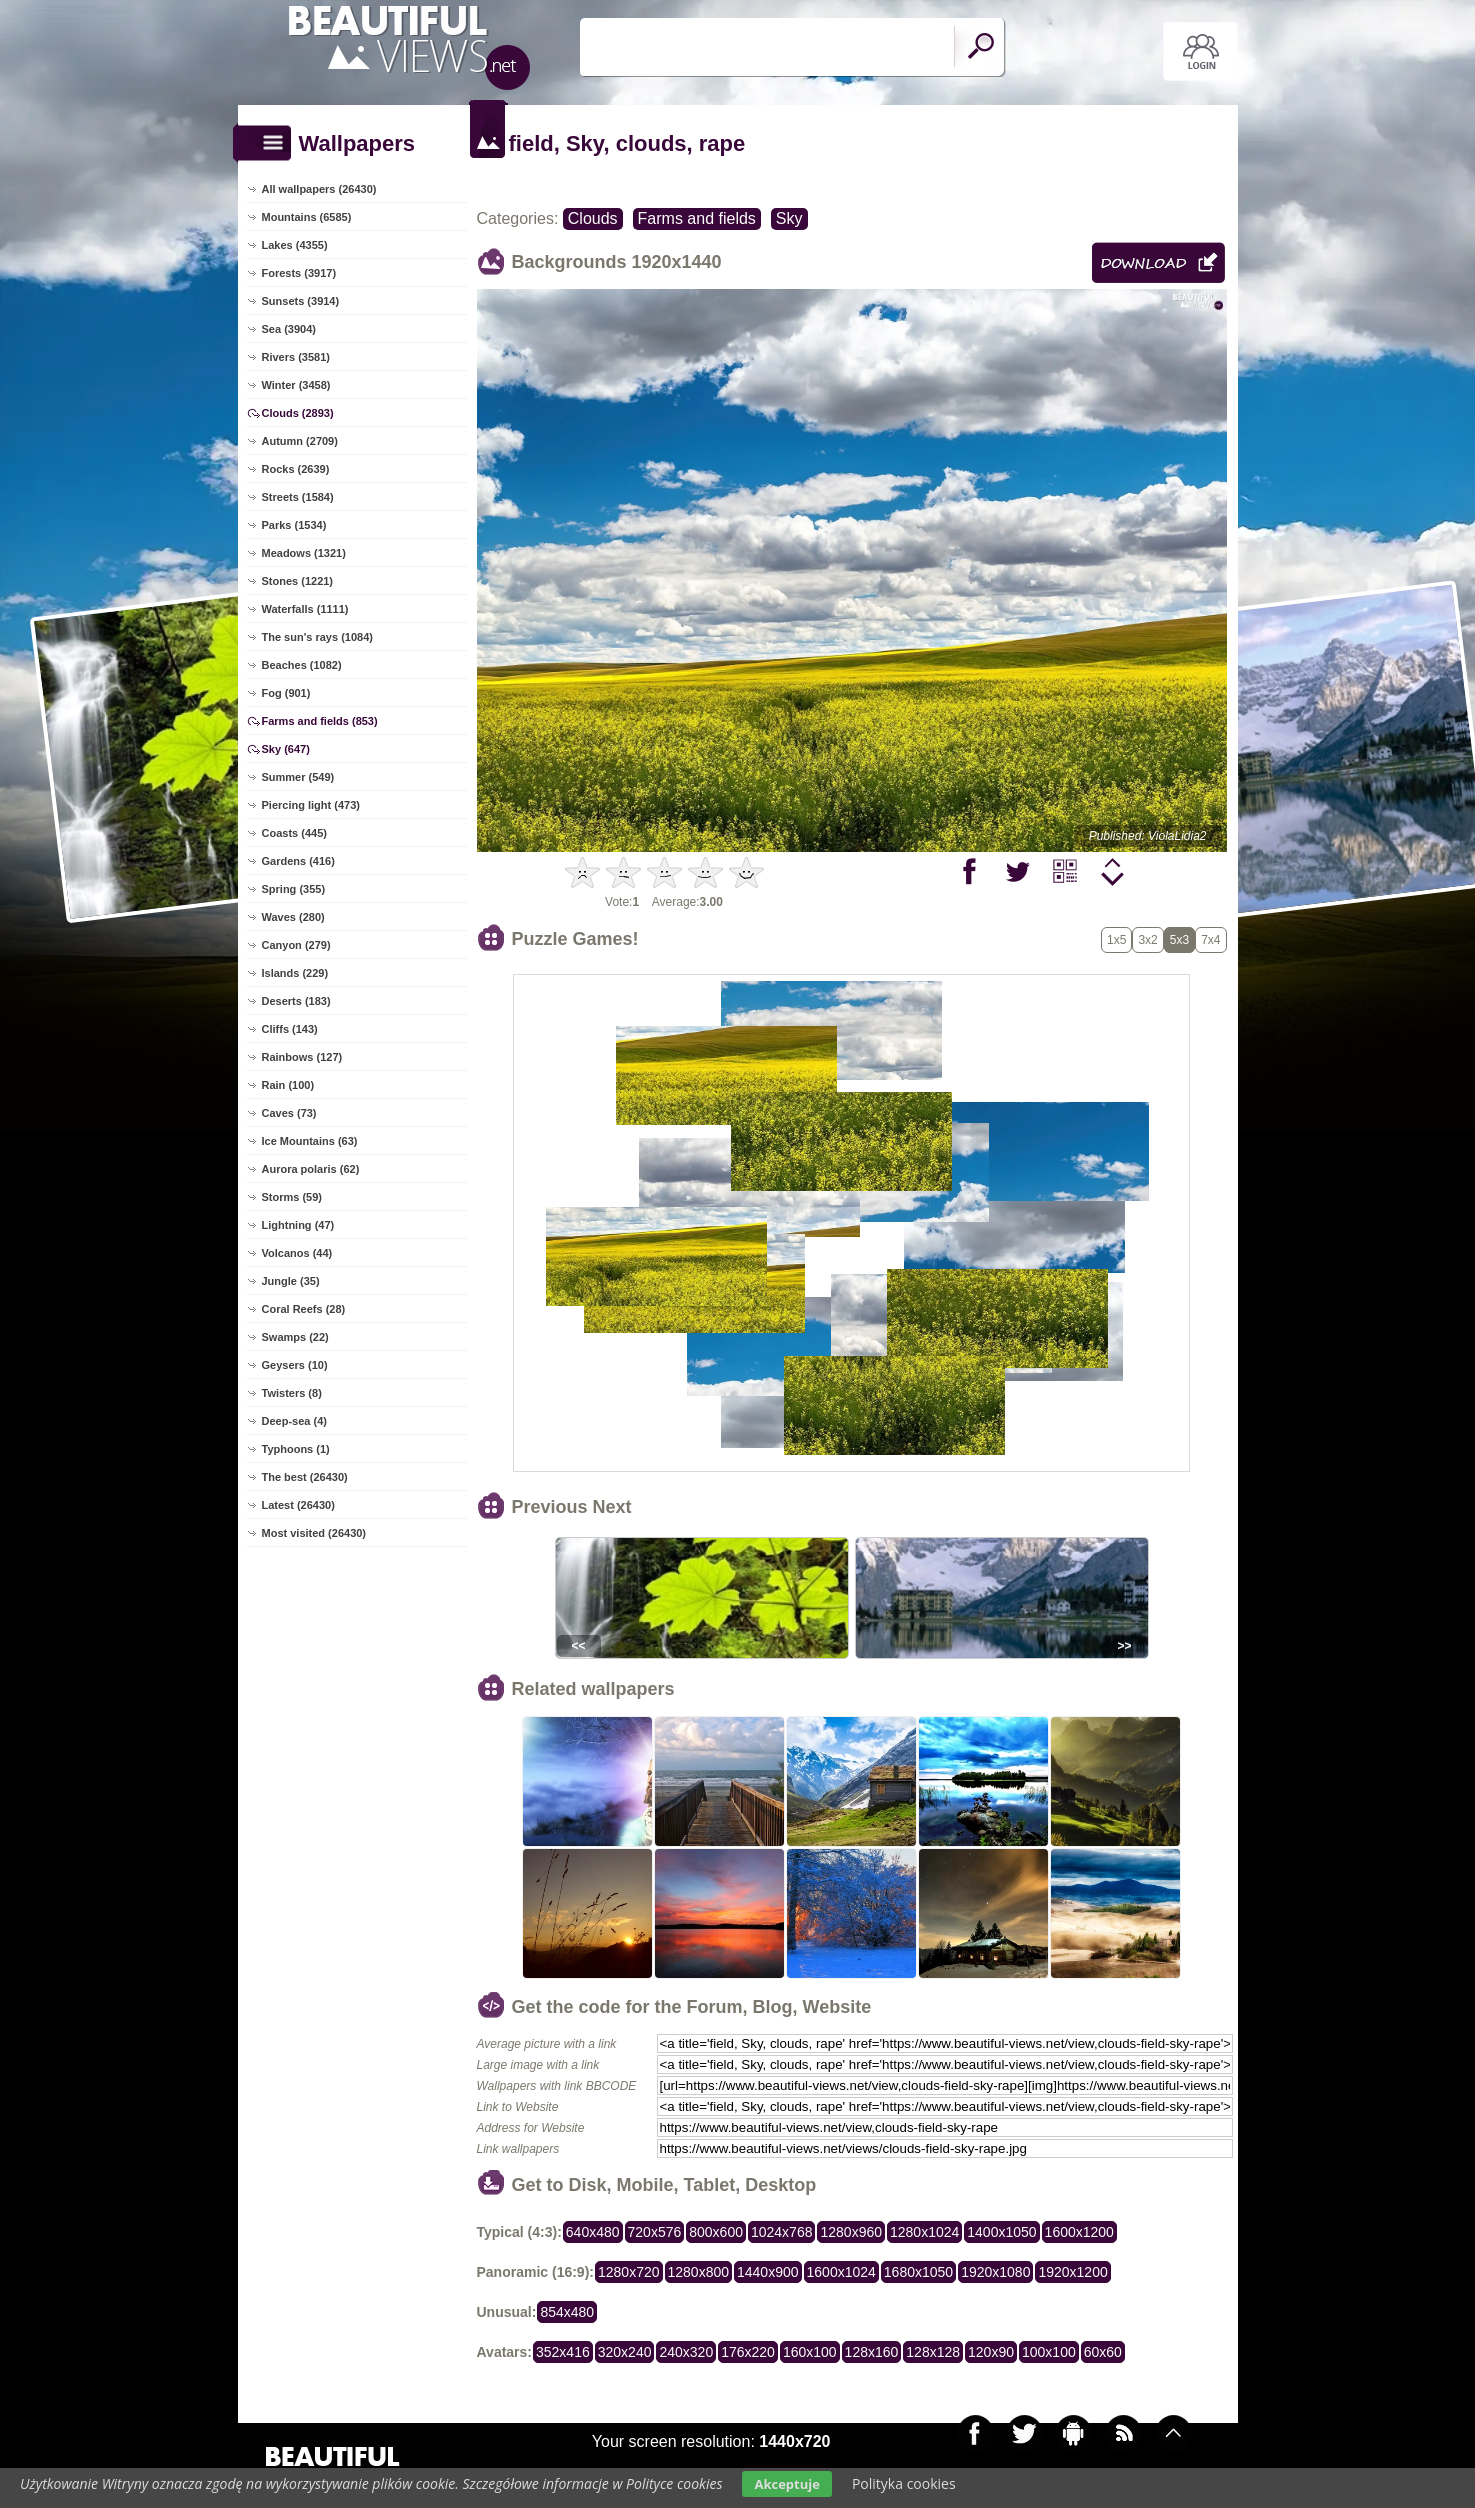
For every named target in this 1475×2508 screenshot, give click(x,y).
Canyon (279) (296, 945)
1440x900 (768, 2272)
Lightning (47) (298, 1225)
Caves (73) (289, 1113)
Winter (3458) (296, 385)
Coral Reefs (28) (304, 1309)
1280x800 (699, 2272)
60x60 (1103, 2352)
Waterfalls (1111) (305, 609)
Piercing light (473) (311, 805)
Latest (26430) (298, 1505)
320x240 (625, 2352)
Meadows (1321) (304, 553)
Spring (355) (294, 889)
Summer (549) (298, 777)
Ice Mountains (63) (310, 1141)
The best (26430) (305, 1477)
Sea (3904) (289, 329)
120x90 (991, 2352)
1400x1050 (1001, 2232)
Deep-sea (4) (294, 1421)
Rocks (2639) (296, 469)
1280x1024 (924, 2232)
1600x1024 (841, 2272)
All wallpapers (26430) (319, 189)
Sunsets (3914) (301, 301)
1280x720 (629, 2272)
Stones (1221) (298, 581)
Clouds (593, 218)
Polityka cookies (904, 2483)
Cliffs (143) (290, 1029)
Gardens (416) (298, 861)
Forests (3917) (299, 273)
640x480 (593, 2232)
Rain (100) (288, 1085)
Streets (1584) (298, 497)
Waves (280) (293, 917)
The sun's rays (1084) (317, 637)
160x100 (810, 2352)
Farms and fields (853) (320, 721)
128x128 (933, 2352)
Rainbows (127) (302, 1057)
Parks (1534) (294, 525)
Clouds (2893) (298, 413)
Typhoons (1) (296, 1449)
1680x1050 (918, 2272)
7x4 (1210, 940)
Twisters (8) (292, 1393)
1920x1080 (995, 2272)
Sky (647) (286, 749)
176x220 (748, 2352)
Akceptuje (786, 2484)
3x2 (1147, 940)
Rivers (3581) (296, 357)
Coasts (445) (294, 833)
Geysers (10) (295, 1365)
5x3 (1179, 940)
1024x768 (782, 2232)
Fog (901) (286, 693)
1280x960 (851, 2232)
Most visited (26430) (314, 1533)
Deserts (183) (296, 1001)
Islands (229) (295, 973)
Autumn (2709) (300, 441)
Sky (789, 218)
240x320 (686, 2352)
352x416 (563, 2352)
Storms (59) (292, 1197)
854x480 (567, 2312)
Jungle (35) (291, 1281)
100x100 (1049, 2352)
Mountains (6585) (307, 217)
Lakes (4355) (295, 245)
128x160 (872, 2352)
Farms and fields (697, 218)
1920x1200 (1072, 2272)
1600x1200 (1079, 2232)
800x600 (716, 2232)
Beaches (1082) (302, 665)
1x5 (1116, 940)
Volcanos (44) (297, 1253)
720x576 (655, 2232)
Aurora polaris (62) (311, 1169)
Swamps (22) (295, 1337)
